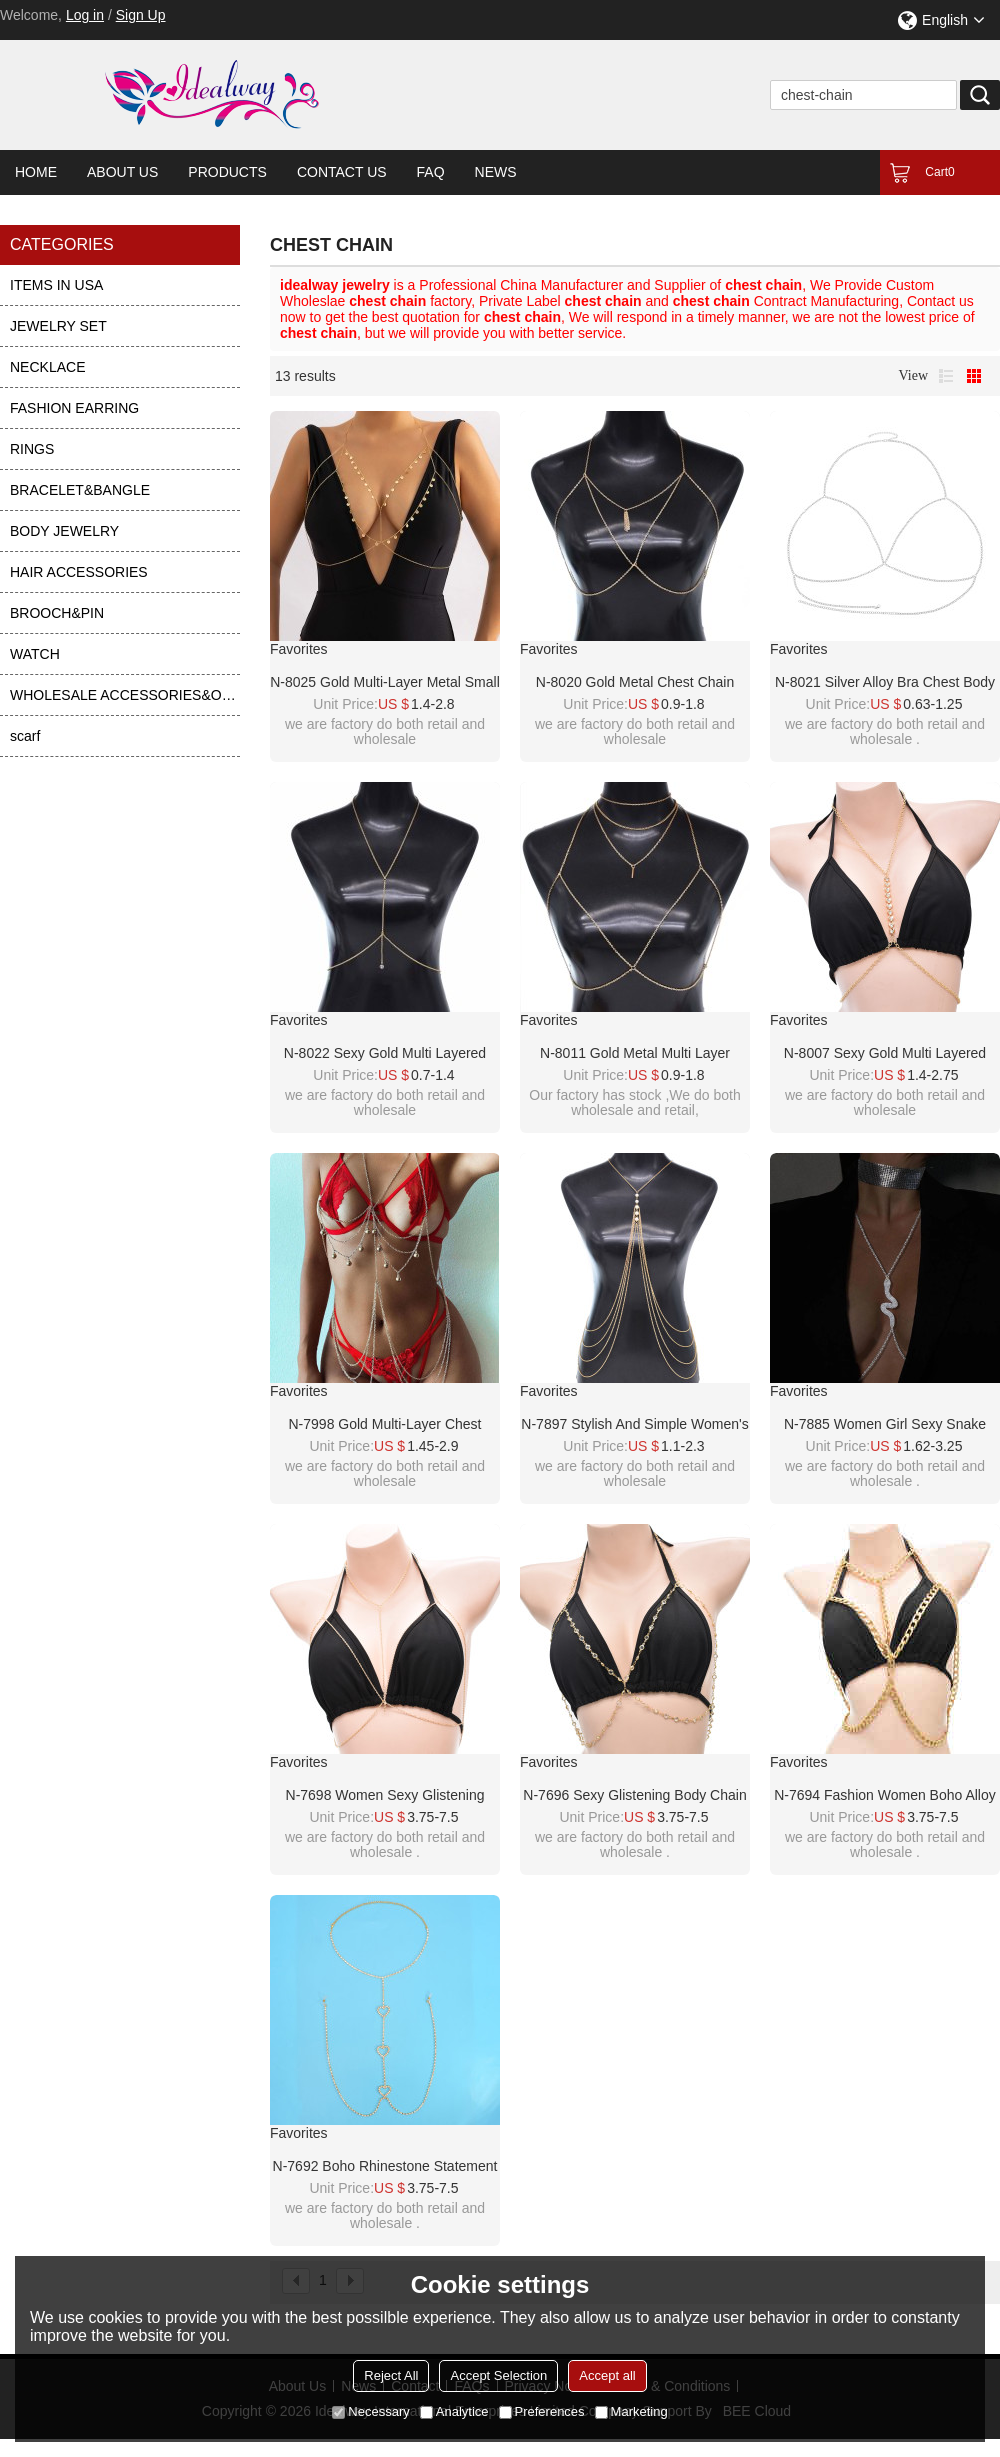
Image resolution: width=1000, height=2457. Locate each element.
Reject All (391, 2375)
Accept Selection (498, 2375)
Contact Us (342, 172)
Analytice (454, 2411)
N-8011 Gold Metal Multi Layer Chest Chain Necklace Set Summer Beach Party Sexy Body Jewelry (635, 1054)
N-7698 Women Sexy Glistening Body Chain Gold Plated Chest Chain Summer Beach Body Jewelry (385, 1796)
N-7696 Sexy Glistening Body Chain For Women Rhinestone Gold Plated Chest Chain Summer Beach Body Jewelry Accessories (635, 1796)
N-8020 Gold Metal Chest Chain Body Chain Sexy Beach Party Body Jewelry (634, 683)
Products (227, 172)
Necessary (370, 2411)
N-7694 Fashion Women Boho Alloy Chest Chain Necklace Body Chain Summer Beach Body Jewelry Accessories (885, 1796)
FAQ (431, 172)
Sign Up (141, 15)
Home (36, 172)
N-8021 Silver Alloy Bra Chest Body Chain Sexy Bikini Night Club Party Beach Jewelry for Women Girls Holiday (885, 683)
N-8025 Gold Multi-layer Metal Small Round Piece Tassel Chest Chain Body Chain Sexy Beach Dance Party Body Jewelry (385, 683)
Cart (939, 172)
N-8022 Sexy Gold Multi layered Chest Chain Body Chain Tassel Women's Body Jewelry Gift (385, 1054)
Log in (85, 15)
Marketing (631, 2411)
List (946, 376)
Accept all (607, 2375)
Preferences (542, 2411)
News (496, 172)
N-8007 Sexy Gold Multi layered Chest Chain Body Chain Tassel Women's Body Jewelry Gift (885, 1054)
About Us (122, 172)
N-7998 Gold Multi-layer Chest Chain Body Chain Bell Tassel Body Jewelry (384, 1425)
